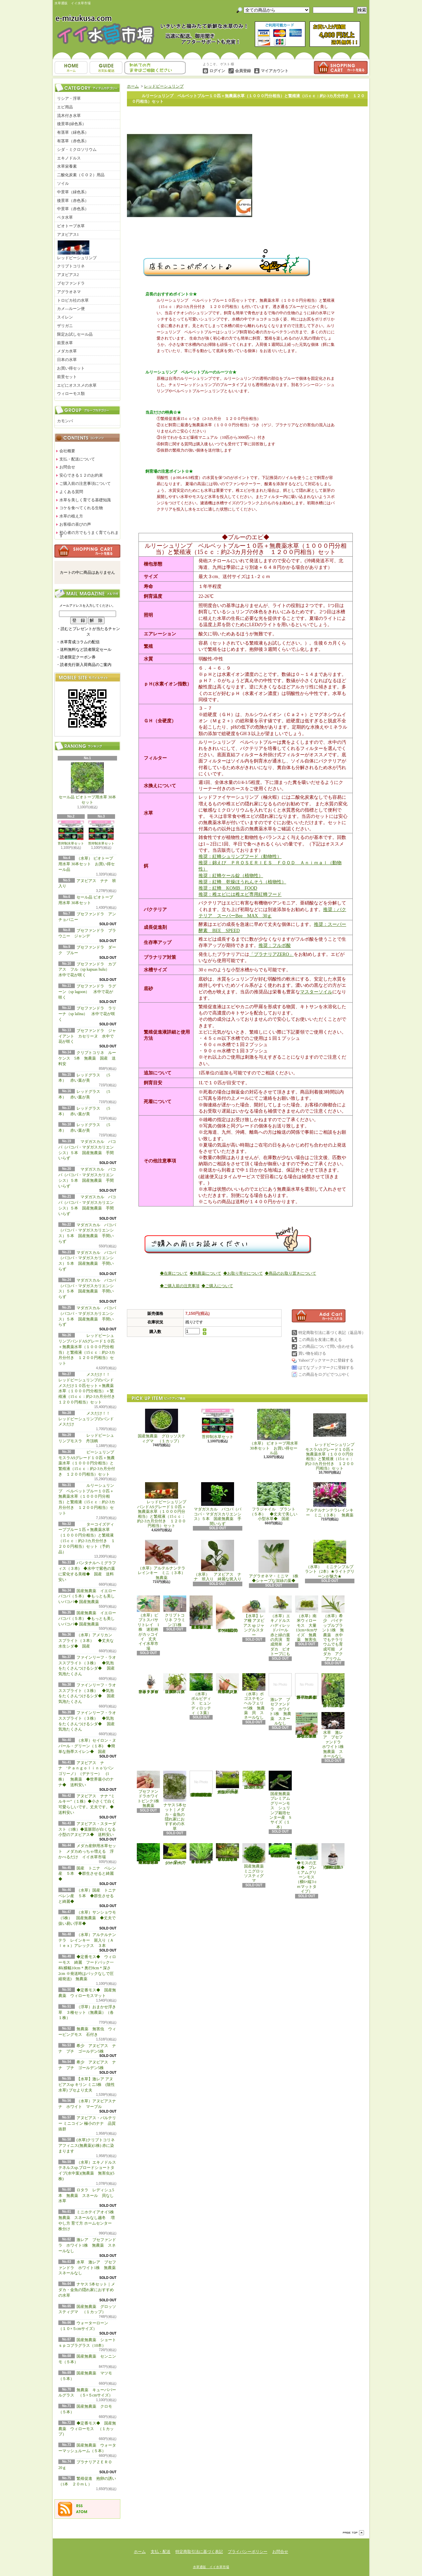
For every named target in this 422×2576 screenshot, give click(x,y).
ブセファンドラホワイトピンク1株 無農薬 (150, 1789)
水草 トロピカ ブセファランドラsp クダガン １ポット (148, 1683)
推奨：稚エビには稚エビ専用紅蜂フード (240, 894)
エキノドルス (69, 158)
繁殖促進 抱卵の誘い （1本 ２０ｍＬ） (334, 1856)
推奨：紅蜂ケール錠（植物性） (230, 875)
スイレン (65, 317)
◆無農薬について (205, 1273)
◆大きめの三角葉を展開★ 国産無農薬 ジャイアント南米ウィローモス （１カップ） (148, 1854)
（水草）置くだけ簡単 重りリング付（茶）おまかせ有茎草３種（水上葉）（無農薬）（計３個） (202, 1612)
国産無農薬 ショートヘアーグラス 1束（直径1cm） (227, 1782)
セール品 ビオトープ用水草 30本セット (87, 783)
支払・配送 (160, 2551)
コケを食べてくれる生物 (81, 508)
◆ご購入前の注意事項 (179, 1286)
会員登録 (243, 71)
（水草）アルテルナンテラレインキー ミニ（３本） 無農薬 (163, 1560)
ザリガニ (65, 325)
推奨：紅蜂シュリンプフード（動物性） (240, 856)
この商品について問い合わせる (326, 1346)
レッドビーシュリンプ (77, 250)
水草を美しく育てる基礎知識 (85, 500)
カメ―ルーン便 (71, 308)
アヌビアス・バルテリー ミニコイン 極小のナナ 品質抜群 (87, 2123)
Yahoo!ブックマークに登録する (325, 1360)
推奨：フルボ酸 (274, 945)
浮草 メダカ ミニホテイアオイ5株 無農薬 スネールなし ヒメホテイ (334, 1690)
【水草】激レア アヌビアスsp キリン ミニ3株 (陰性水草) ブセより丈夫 (86, 2084)
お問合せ (155, 67)
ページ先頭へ (353, 2532)
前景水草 (65, 343)
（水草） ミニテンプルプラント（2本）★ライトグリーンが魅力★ (329, 1559)
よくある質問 (71, 491)
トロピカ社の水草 (73, 300)
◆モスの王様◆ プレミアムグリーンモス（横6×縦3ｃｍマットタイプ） (306, 1868)
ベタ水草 (65, 217)
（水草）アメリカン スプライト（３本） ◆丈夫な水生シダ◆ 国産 (87, 1640)
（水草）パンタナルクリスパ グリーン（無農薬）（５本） (174, 1683)
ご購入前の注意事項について (85, 483)
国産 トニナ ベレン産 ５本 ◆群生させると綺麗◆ (87, 1874)
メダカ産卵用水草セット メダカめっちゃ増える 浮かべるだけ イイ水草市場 (87, 1851)
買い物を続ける (312, 1353)
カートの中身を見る (87, 551)
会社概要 (67, 451)
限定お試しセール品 (75, 334)
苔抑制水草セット (71, 832)
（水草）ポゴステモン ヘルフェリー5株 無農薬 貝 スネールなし (255, 1696)
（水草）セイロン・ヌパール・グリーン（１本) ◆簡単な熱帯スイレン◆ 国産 (87, 1746)
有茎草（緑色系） (73, 132)
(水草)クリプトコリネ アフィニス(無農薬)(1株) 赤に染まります (86, 2145)
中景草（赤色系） (73, 209)
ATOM (82, 2511)
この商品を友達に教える (320, 1339)
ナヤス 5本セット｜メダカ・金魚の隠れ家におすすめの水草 (86, 2290)
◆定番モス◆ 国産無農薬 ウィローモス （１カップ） (87, 2429)
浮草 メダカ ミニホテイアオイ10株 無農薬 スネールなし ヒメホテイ (306, 1725)
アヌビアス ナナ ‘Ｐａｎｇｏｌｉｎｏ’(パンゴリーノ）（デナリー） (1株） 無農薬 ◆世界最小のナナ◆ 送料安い (86, 1773)
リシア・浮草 (69, 98)
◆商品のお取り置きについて (290, 1273)
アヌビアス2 (68, 274)
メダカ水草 (67, 351)
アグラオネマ (69, 292)
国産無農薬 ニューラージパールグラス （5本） (255, 1780)
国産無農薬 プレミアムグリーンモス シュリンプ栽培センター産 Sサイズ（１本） (281, 1800)
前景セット (67, 376)
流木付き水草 (69, 115)
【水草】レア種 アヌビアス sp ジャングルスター (253, 1616)
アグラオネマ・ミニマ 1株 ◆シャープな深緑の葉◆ (275, 1561)
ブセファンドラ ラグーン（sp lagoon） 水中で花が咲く (87, 992)
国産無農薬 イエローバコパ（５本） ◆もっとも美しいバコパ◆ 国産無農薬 (87, 1596)
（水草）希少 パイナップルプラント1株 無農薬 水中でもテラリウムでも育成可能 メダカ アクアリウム (333, 1628)
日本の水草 (67, 359)
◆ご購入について (217, 1286)
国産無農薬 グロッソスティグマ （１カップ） (161, 1426)
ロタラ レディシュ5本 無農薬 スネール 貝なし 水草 (88, 2195)
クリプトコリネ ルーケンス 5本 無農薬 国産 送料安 (87, 1058)
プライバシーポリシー (247, 2551)
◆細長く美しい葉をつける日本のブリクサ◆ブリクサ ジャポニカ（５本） (227, 1852)
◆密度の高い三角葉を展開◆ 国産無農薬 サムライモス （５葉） (280, 1850)
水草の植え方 (71, 516)
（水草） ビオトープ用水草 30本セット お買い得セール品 (86, 864)
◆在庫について (174, 1273)
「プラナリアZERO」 (271, 954)
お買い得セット (71, 368)
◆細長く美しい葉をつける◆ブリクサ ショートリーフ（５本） (201, 1853)
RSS (79, 2505)
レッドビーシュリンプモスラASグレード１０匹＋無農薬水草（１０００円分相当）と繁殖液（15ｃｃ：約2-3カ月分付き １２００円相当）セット (329, 1440)
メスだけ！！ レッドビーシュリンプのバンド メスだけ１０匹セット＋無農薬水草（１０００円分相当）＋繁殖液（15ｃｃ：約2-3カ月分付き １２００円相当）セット (88, 1388)
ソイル (63, 183)
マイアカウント (274, 71)
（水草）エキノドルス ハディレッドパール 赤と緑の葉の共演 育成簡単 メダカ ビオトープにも (280, 1625)
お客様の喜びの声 (75, 524)
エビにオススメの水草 (77, 385)
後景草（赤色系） (73, 200)
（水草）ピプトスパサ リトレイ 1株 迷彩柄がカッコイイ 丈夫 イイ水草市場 (149, 1623)
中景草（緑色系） (73, 192)
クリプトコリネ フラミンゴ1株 (174, 1611)
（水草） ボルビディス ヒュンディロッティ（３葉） (201, 1694)
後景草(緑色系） (71, 124)
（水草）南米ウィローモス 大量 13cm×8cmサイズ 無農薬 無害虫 (307, 1618)
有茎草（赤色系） (73, 141)
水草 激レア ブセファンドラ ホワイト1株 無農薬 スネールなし (89, 2268)
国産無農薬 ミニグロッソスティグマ (255, 1863)
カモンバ (65, 421)
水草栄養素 (67, 166)
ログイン (217, 71)
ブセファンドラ (71, 283)
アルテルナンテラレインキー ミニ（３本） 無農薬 (329, 1499)
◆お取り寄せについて (243, 1273)
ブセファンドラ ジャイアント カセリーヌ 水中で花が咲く (87, 1036)
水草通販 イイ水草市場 (211, 2567)
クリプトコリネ (71, 266)
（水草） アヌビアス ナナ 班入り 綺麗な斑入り (217, 1560)
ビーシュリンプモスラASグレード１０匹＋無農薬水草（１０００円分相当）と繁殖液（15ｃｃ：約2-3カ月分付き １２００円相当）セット (86, 1463)
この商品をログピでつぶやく (324, 1374)
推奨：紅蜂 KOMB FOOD (227, 888)
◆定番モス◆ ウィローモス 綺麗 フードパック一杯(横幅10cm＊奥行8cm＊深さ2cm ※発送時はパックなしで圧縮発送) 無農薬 (87, 1967)
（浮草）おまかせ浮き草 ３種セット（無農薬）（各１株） (87, 2012)
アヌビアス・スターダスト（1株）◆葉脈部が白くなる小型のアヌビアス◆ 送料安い (88, 1829)
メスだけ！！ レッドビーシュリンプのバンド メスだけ (86, 1419)
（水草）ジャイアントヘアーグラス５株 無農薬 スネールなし (227, 1683)
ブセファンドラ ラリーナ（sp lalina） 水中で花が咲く (87, 1014)
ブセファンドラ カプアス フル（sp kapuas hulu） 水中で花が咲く (87, 970)
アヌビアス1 (68, 234)
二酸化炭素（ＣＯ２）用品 (81, 175)
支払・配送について (106, 67)
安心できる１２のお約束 (81, 475)
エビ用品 (65, 107)
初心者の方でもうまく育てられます (89, 534)
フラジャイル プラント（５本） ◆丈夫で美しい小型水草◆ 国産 (273, 1501)
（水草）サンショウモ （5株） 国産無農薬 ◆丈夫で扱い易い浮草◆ (89, 1918)
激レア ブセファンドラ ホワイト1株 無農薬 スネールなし (87, 2245)
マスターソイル (316, 991)
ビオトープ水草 (71, 226)
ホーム (71, 67)
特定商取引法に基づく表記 (199, 2551)
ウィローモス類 (71, 393)
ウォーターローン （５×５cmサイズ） (176, 1854)
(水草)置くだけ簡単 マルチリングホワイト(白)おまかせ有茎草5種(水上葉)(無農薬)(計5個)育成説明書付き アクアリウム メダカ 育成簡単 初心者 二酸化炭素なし (201, 1784)
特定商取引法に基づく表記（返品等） (332, 1332)
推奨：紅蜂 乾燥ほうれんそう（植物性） (242, 881)
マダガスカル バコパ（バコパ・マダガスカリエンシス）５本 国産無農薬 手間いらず (217, 1504)
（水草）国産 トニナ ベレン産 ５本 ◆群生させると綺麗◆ (89, 1896)
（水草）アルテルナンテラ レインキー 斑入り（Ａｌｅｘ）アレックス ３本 (87, 1940)
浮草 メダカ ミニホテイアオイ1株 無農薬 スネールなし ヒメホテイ (307, 1686)
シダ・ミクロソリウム (77, 149)
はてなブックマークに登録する (326, 1367)
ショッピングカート (341, 67)
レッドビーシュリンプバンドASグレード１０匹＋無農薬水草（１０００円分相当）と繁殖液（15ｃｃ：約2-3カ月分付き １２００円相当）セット (161, 1505)
